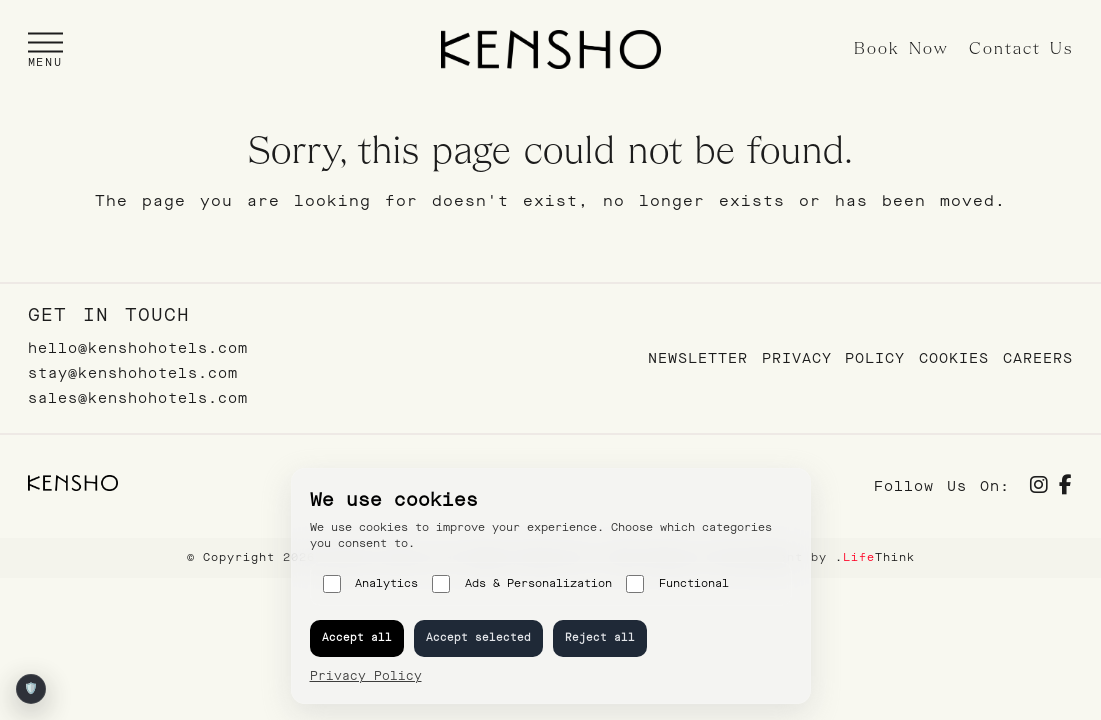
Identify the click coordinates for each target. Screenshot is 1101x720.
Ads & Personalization (522, 584)
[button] (45, 49)
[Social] (1039, 487)
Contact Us (1021, 49)
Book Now (901, 49)
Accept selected (478, 637)
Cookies (954, 358)
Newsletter (698, 358)
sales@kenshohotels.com (138, 398)
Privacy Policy (833, 358)
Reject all (600, 637)
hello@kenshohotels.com (138, 348)
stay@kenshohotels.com (133, 373)
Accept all (357, 637)
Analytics (371, 584)
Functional (677, 584)
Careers (1038, 358)
